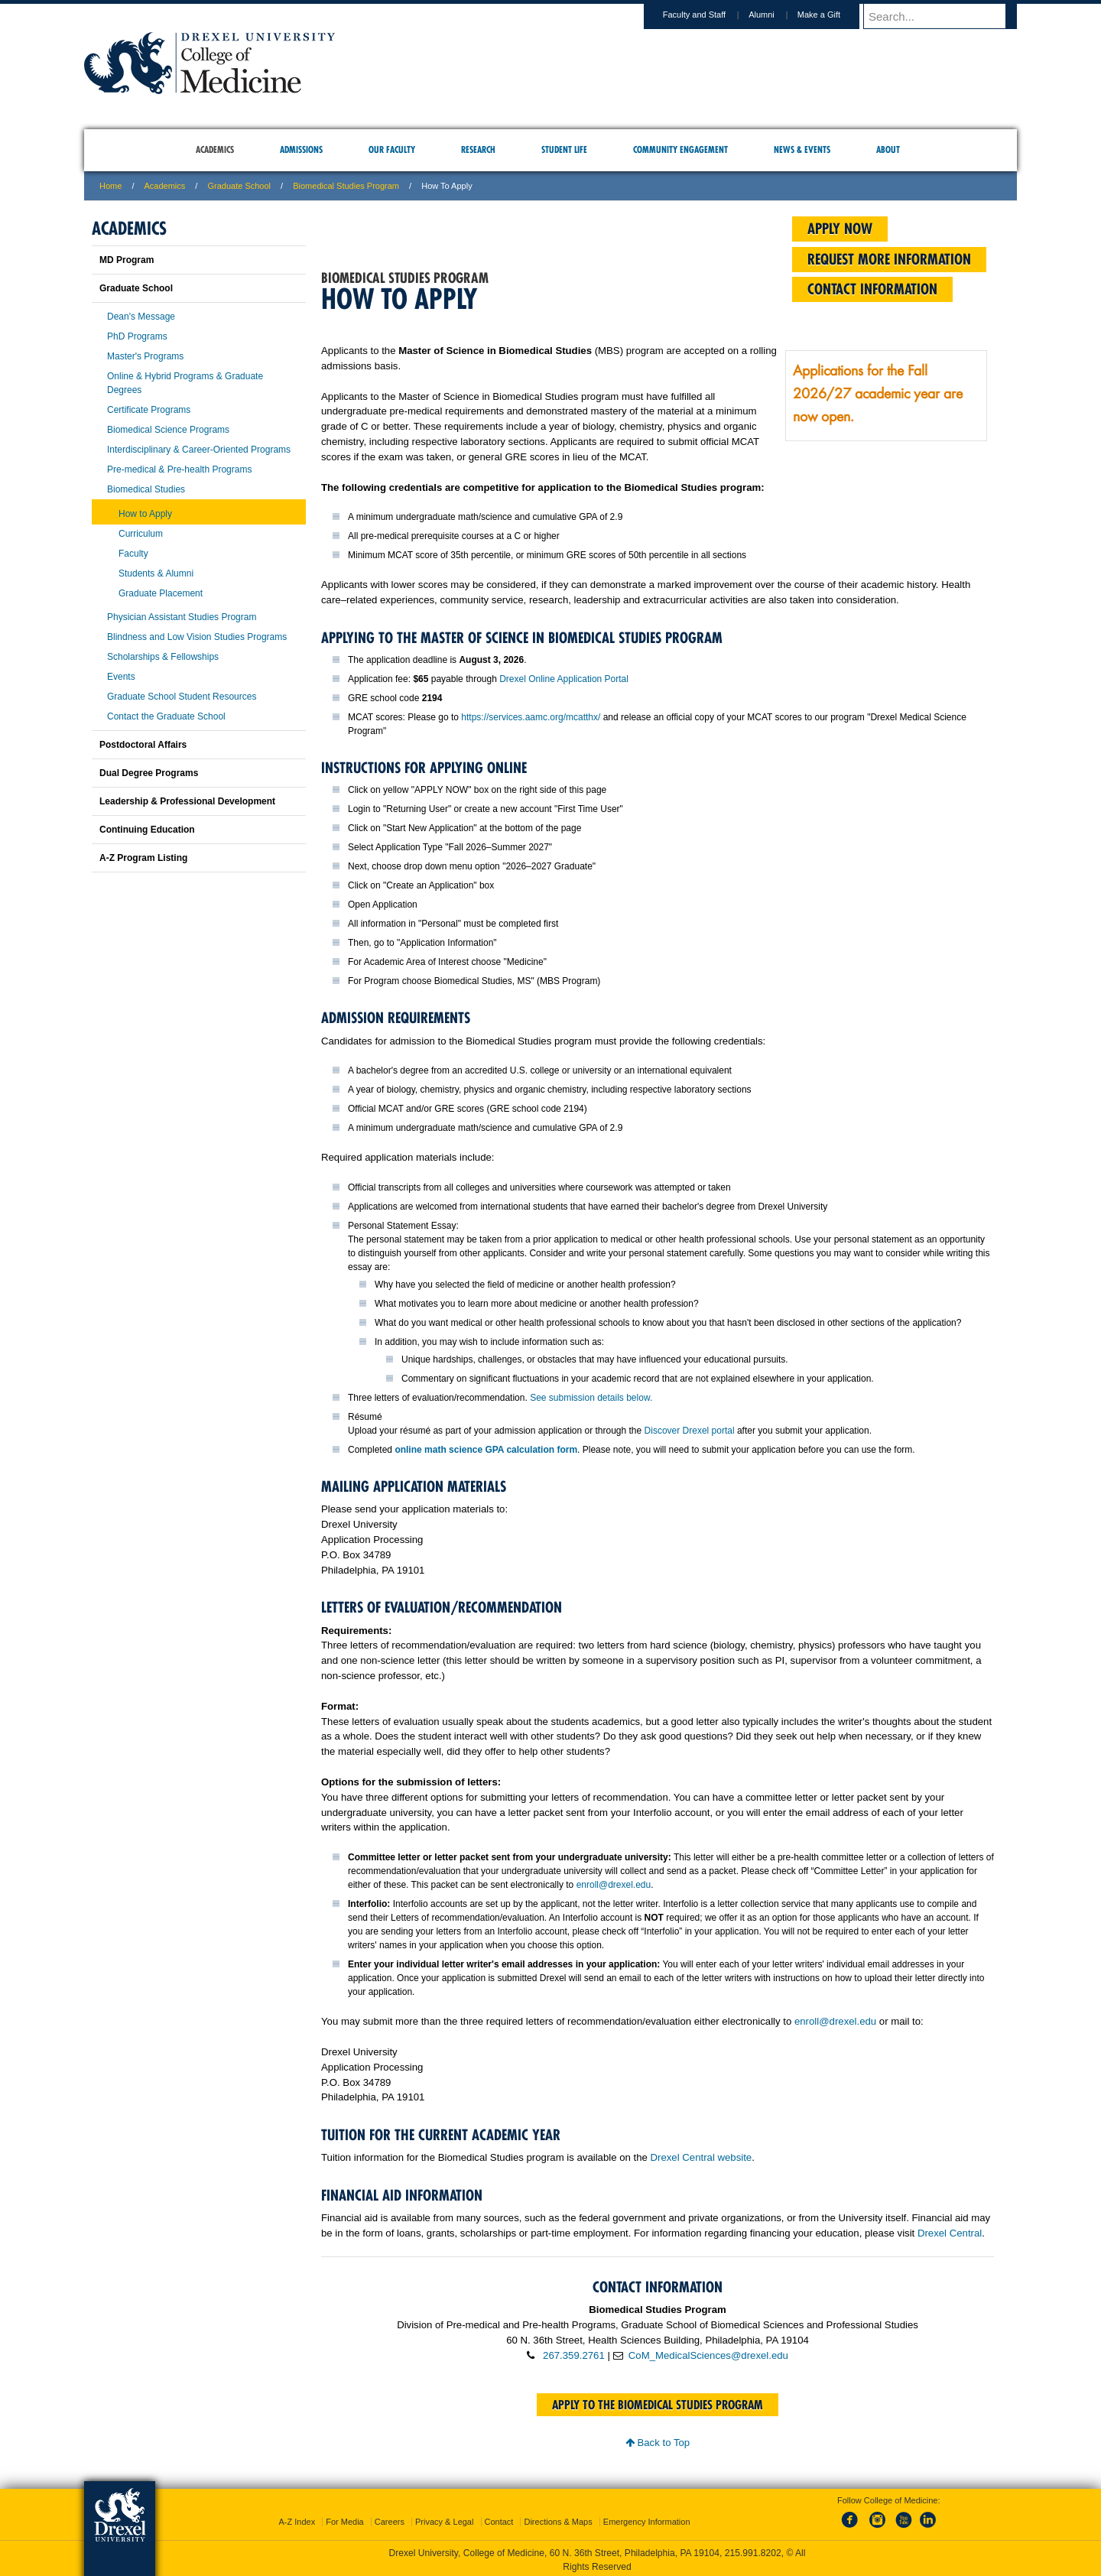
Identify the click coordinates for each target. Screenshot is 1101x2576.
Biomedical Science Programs (168, 429)
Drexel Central (949, 2233)
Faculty (133, 553)
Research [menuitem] (478, 149)
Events (121, 676)
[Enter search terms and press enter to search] (947, 16)
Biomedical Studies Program (346, 185)
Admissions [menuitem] (301, 149)
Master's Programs (145, 356)
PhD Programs (137, 336)
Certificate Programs (148, 409)
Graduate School (239, 185)
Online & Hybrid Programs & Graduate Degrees (185, 383)
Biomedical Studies (146, 489)
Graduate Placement (161, 593)
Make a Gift (833, 14)
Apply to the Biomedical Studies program (657, 2404)
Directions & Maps (558, 2518)
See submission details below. (591, 1397)
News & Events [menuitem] (802, 149)
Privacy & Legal (444, 2518)
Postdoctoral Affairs (143, 744)
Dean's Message (141, 316)
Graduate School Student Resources (181, 696)
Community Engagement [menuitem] (680, 149)
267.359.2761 (574, 2355)
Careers (389, 2518)
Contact (499, 2518)
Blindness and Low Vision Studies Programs (197, 637)
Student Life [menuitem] (564, 149)
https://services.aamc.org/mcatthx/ (530, 717)
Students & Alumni (156, 573)
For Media (345, 2518)
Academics (165, 185)
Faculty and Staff (708, 14)
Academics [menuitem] (215, 149)
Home (110, 185)
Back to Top (657, 2442)
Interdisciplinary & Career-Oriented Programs (199, 449)
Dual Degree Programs (148, 773)
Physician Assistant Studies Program (181, 617)
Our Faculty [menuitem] (392, 149)
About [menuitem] (888, 149)
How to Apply (145, 513)
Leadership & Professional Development (187, 801)
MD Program (126, 260)
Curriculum (141, 533)
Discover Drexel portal (690, 1430)
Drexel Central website (701, 2157)
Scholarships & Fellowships (163, 656)
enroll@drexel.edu (613, 1884)
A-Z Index (296, 2518)
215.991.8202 (753, 2550)
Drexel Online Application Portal (563, 679)
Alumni (776, 14)
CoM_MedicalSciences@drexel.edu (708, 2355)
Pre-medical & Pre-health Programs (179, 469)
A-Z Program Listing (143, 858)
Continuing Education (147, 829)
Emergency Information (646, 2518)
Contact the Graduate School (166, 716)
